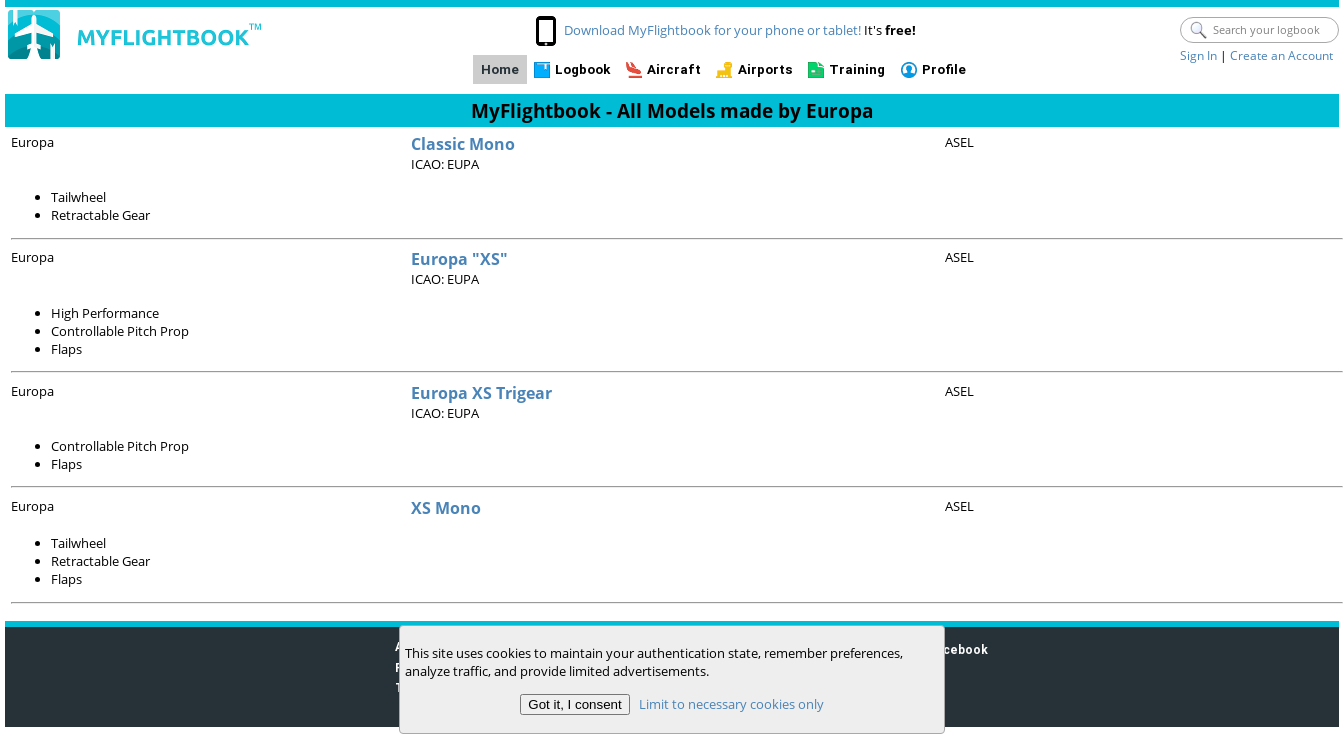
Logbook (582, 69)
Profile (944, 69)
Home (500, 69)
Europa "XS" (459, 259)
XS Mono (446, 508)
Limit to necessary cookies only (731, 704)
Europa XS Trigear (481, 393)
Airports (765, 69)
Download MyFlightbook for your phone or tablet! (712, 30)
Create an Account (1281, 55)
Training (857, 69)
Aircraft (674, 69)
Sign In (1198, 55)
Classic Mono (463, 144)
